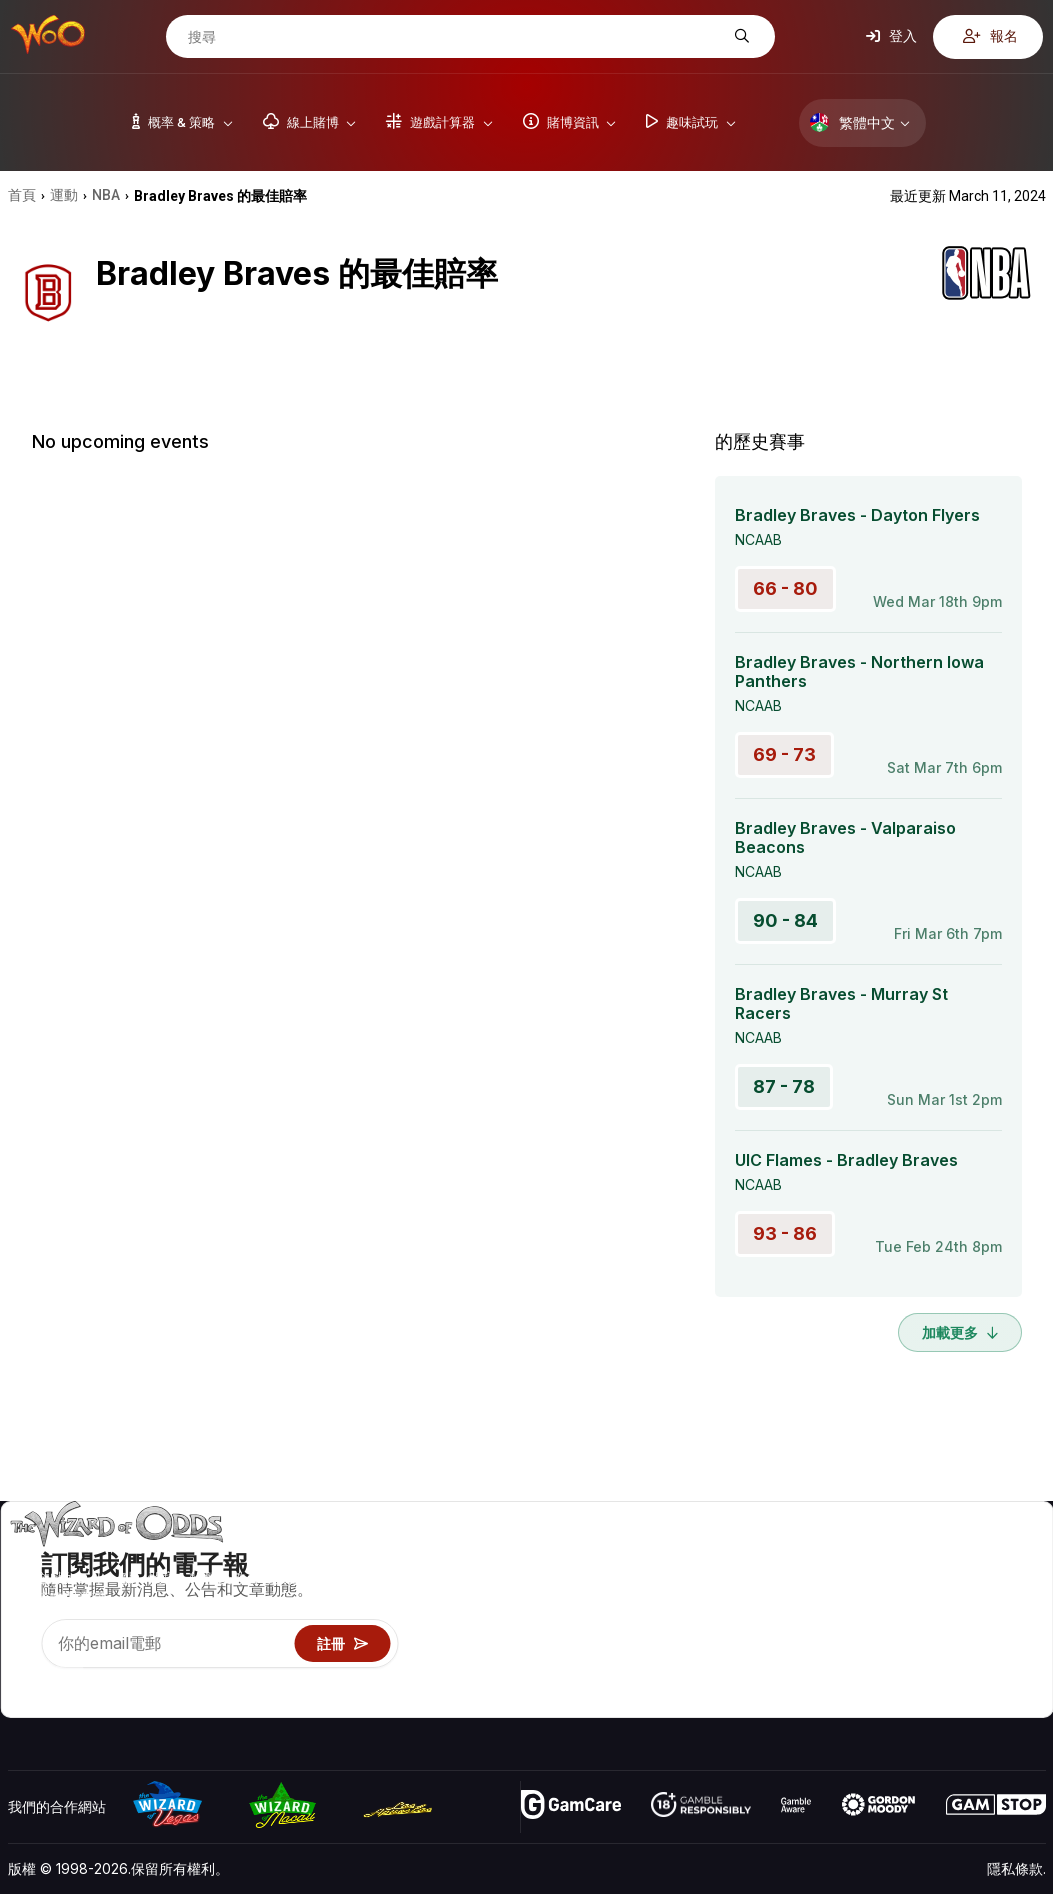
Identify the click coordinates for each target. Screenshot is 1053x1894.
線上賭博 (781, 1672)
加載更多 (960, 1332)
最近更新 (932, 1643)
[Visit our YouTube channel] (25, 1677)
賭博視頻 (1018, 1556)
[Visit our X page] (69, 1677)
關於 (918, 1556)
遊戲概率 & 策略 (803, 1556)
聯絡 (918, 1585)
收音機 (925, 1672)
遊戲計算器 (788, 1585)
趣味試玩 (781, 1643)
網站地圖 (1018, 1614)
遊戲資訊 (781, 1614)
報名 (990, 36)
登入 (891, 36)
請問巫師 (781, 1701)
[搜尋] (455, 37)
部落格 (1011, 1585)
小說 (1004, 1643)
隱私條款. (1016, 1868)
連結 (918, 1614)
